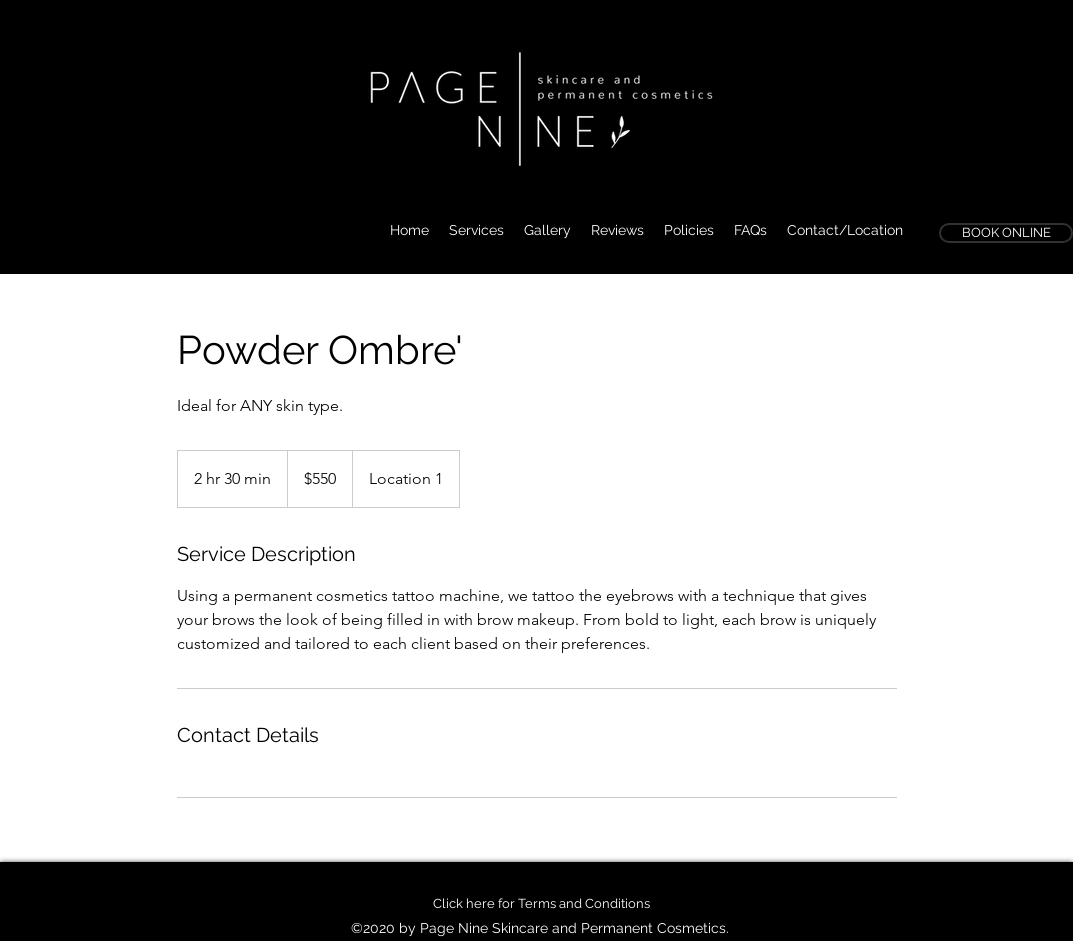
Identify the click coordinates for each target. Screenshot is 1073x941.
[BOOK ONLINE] (1006, 233)
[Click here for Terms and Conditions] (541, 904)
